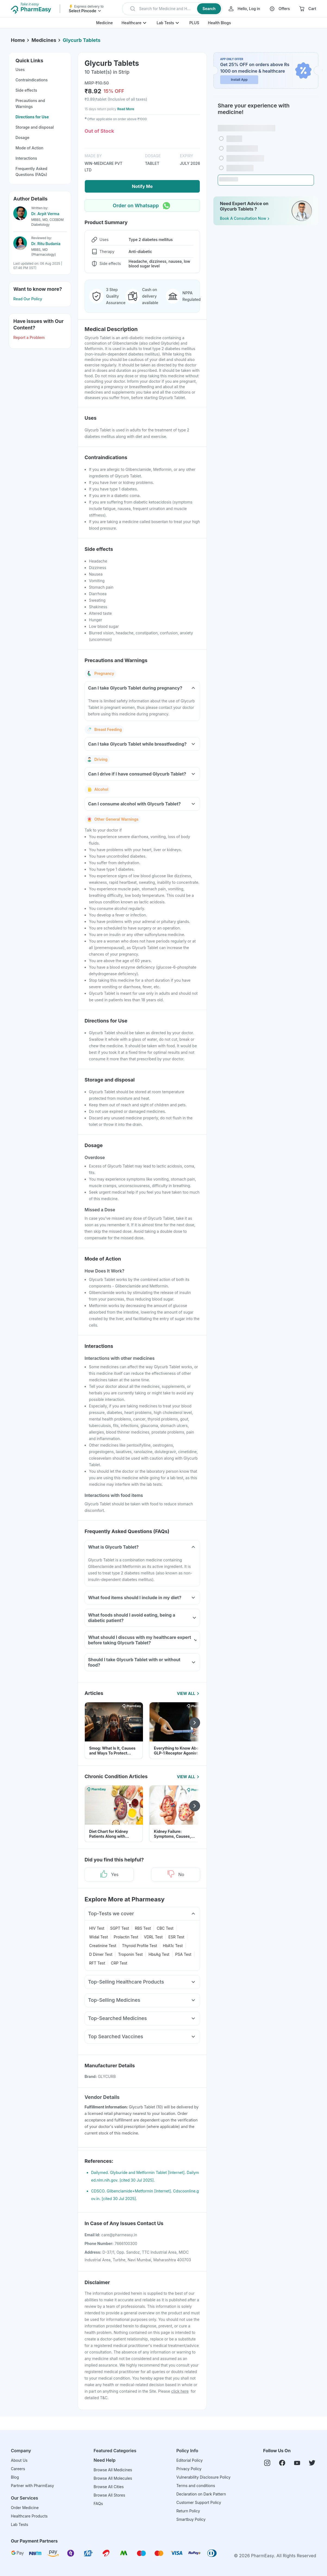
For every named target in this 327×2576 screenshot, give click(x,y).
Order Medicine (25, 2507)
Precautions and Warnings (30, 103)
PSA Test (183, 1954)
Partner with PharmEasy (32, 2485)
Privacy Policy (189, 2468)
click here (180, 2391)
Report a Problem (29, 337)
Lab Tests (165, 22)
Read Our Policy (27, 298)
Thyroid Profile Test (139, 1945)
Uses (20, 69)
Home (18, 40)
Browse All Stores (109, 2495)
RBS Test (143, 1928)
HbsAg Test (159, 1954)
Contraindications (31, 80)
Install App (239, 80)
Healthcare (131, 22)
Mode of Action (29, 148)
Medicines (44, 40)
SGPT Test (119, 1928)
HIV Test (96, 1928)
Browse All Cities (109, 2486)
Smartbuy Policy (190, 2519)
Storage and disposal (34, 127)
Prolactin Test (126, 1937)
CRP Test (119, 1963)
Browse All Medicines (113, 2469)
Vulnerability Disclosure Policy (203, 2477)
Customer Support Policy (198, 2502)
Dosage (22, 137)
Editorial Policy (189, 2460)
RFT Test (97, 1963)
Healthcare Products (29, 2516)
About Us (19, 2460)
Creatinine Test (102, 1945)
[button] (172, 8)
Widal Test (98, 1937)
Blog (15, 2477)
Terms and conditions (195, 2485)
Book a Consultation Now (245, 218)
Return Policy (188, 2511)
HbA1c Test (173, 1945)
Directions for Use (32, 117)
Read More (125, 109)
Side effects (26, 90)
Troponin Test (130, 1954)
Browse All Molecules (113, 2478)
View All (188, 1693)
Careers (18, 2468)
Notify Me (142, 186)
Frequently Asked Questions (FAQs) (31, 171)
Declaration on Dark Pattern (201, 2494)
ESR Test (176, 1937)
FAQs (98, 2503)
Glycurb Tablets (82, 40)
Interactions (26, 158)
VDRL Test (153, 1937)
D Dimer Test (100, 1954)
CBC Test (165, 1928)
